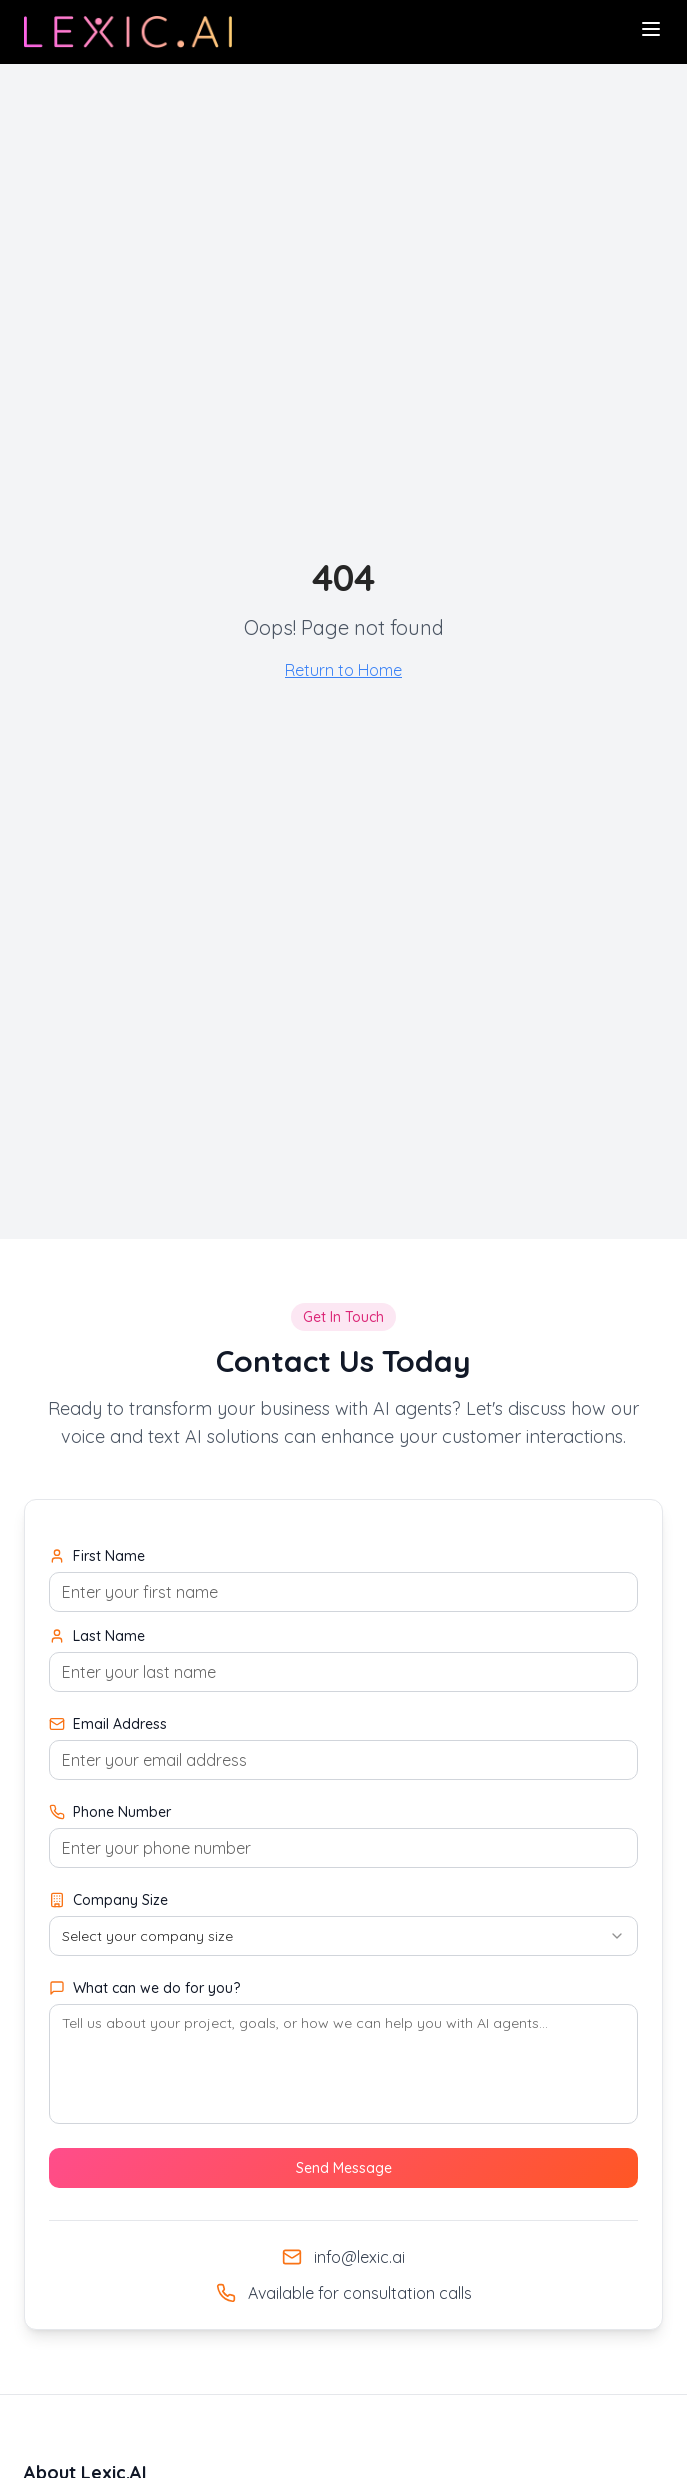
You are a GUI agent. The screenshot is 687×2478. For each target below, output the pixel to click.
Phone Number (110, 1812)
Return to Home (343, 670)
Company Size (108, 1900)
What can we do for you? (144, 1988)
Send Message (344, 2168)
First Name (97, 1556)
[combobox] (343, 1936)
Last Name (97, 1636)
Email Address (108, 1724)
